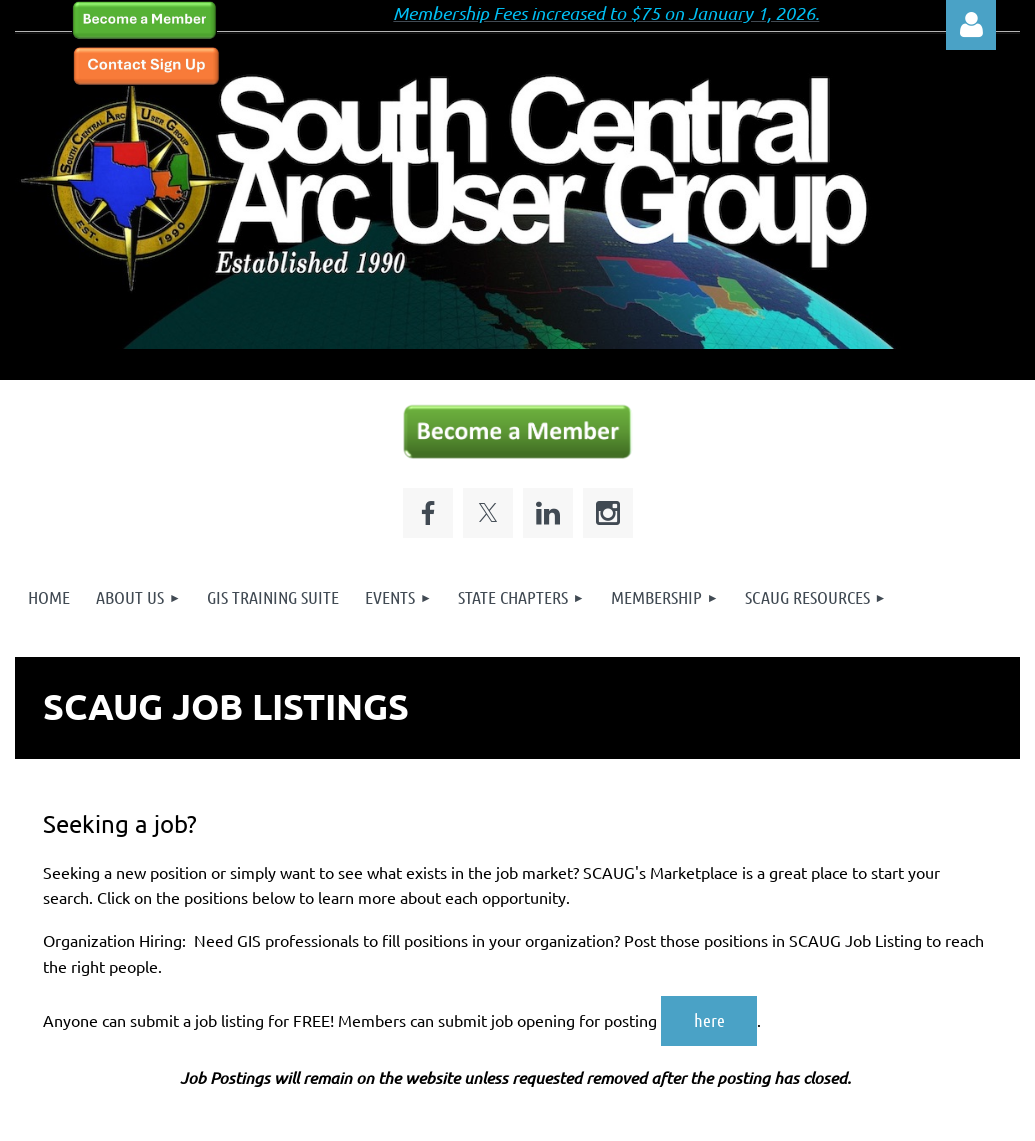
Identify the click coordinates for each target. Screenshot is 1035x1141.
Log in (971, 25)
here (709, 1020)
